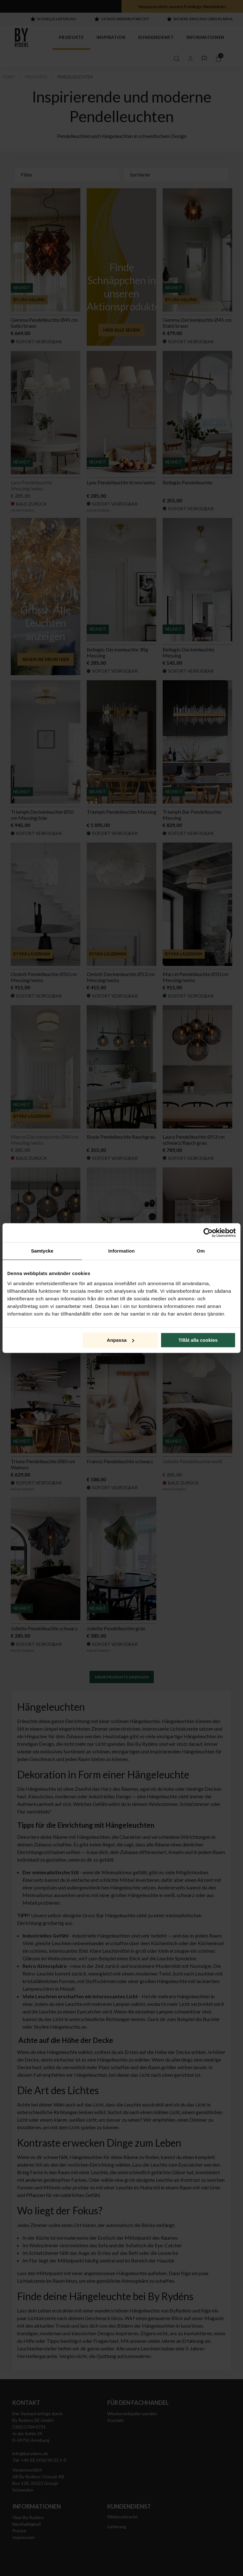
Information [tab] (121, 1251)
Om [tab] (201, 1251)
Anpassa (120, 1340)
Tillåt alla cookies (198, 1340)
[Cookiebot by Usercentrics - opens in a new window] (208, 1232)
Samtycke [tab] (42, 1251)
